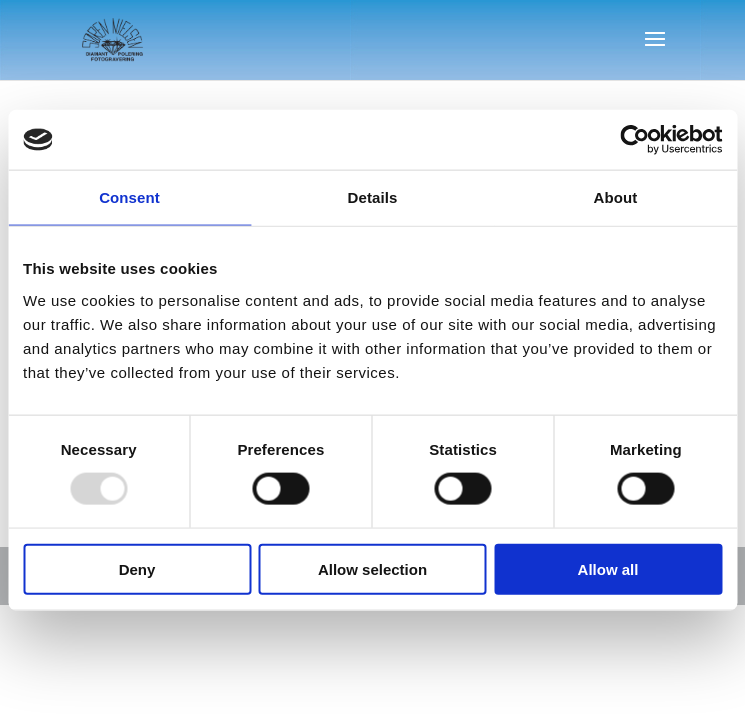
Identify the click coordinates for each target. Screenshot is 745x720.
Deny (137, 568)
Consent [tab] (129, 197)
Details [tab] (373, 197)
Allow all (608, 568)
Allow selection (372, 568)
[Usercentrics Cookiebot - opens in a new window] (634, 140)
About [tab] (616, 197)
